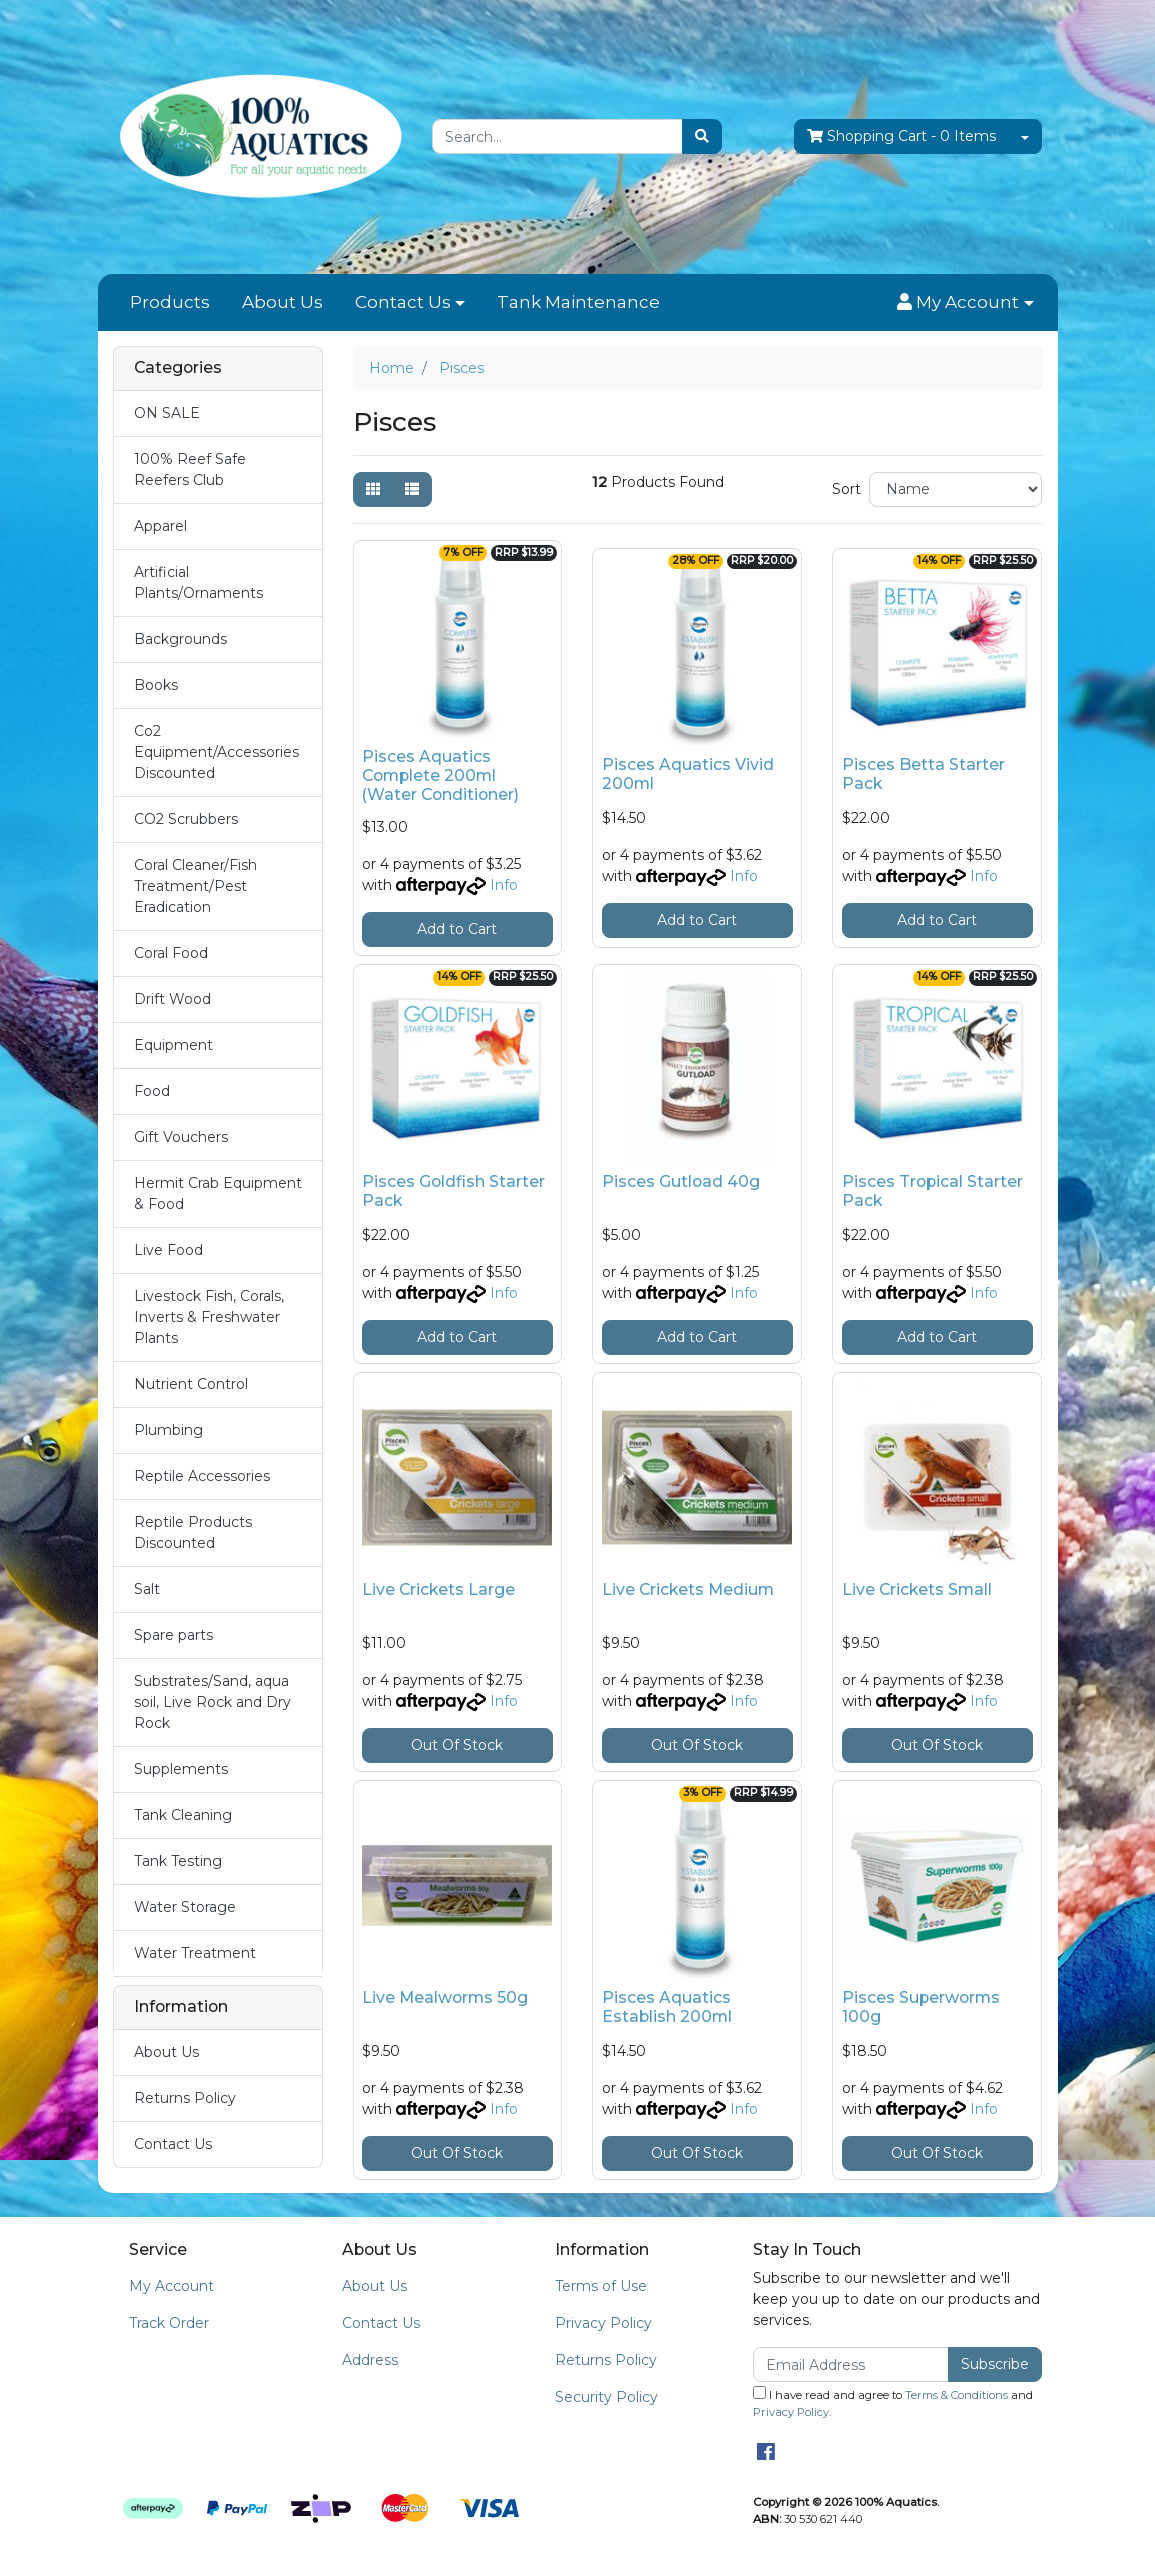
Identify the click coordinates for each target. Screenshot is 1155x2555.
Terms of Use (601, 2286)
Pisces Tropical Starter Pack (932, 1191)
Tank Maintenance (578, 302)
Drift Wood (172, 999)
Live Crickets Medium (688, 1589)
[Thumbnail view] (373, 489)
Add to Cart (457, 929)
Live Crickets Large (438, 1589)
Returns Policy (185, 2098)
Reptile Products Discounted (193, 1532)
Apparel (160, 526)
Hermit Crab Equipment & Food (218, 1193)
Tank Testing (178, 1861)
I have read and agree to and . (893, 2402)
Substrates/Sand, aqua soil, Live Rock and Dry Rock (212, 1702)
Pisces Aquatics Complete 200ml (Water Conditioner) (440, 775)
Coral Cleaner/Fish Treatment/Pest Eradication (195, 886)
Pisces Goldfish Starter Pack (453, 1191)
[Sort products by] (955, 489)
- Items (901, 136)
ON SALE (167, 413)
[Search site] (702, 136)
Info (504, 885)
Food (152, 1091)
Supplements (181, 1769)
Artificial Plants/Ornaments (198, 582)
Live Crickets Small (917, 1589)
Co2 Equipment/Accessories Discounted (216, 752)
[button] (965, 303)
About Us (282, 302)
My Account (171, 2286)
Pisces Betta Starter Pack (923, 774)
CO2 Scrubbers (186, 819)
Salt (147, 1589)
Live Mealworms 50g (445, 1997)
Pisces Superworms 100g (921, 2007)
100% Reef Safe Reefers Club (190, 469)
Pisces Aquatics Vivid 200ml (688, 774)
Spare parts (173, 1635)
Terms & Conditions (956, 2395)
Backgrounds (180, 639)
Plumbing (168, 1430)
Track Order (169, 2323)
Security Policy (606, 2397)
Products (170, 302)
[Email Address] (851, 2364)
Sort (846, 489)
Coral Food (171, 953)
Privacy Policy (603, 2323)
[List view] (412, 489)
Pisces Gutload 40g (681, 1181)
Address (370, 2360)
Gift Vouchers (181, 1137)
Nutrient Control (191, 1384)
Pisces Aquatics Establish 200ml (667, 2007)
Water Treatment (195, 1953)
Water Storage (185, 1907)
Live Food (168, 1250)
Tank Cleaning (183, 1815)
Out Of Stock (457, 1745)
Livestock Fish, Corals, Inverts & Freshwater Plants (209, 1317)
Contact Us (403, 302)
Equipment (173, 1045)
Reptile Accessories (202, 1476)
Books (156, 685)
